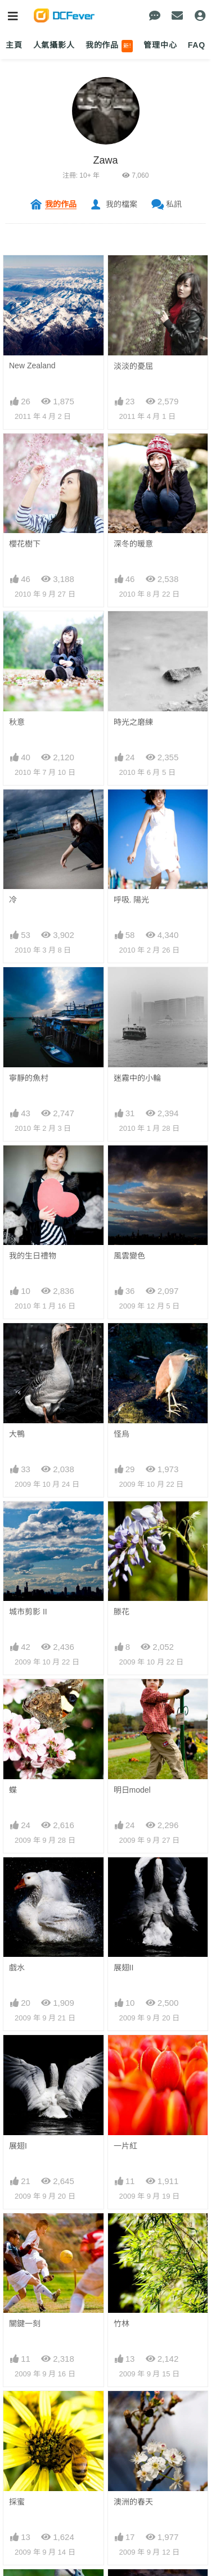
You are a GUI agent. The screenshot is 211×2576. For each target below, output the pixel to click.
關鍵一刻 (25, 2323)
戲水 (17, 1967)
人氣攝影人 (54, 44)
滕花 (121, 1611)
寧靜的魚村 (28, 1077)
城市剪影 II (28, 1611)
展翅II (124, 1967)
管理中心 (160, 44)
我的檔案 (121, 204)
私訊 (174, 204)
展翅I (18, 2145)
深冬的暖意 (133, 543)
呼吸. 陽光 (132, 899)
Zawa (105, 160)
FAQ (196, 44)
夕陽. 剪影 (132, 2498)
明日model (132, 1789)
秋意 (17, 722)
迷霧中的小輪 (137, 1077)
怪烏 (121, 1433)
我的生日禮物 (32, 1255)
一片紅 (125, 2145)
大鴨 (17, 1433)
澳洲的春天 (133, 2411)
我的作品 (109, 46)
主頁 (14, 44)
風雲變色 (129, 1255)
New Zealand (32, 365)
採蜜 (17, 2411)
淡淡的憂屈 (133, 366)
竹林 (121, 2323)
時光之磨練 (133, 722)
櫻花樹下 (25, 543)
